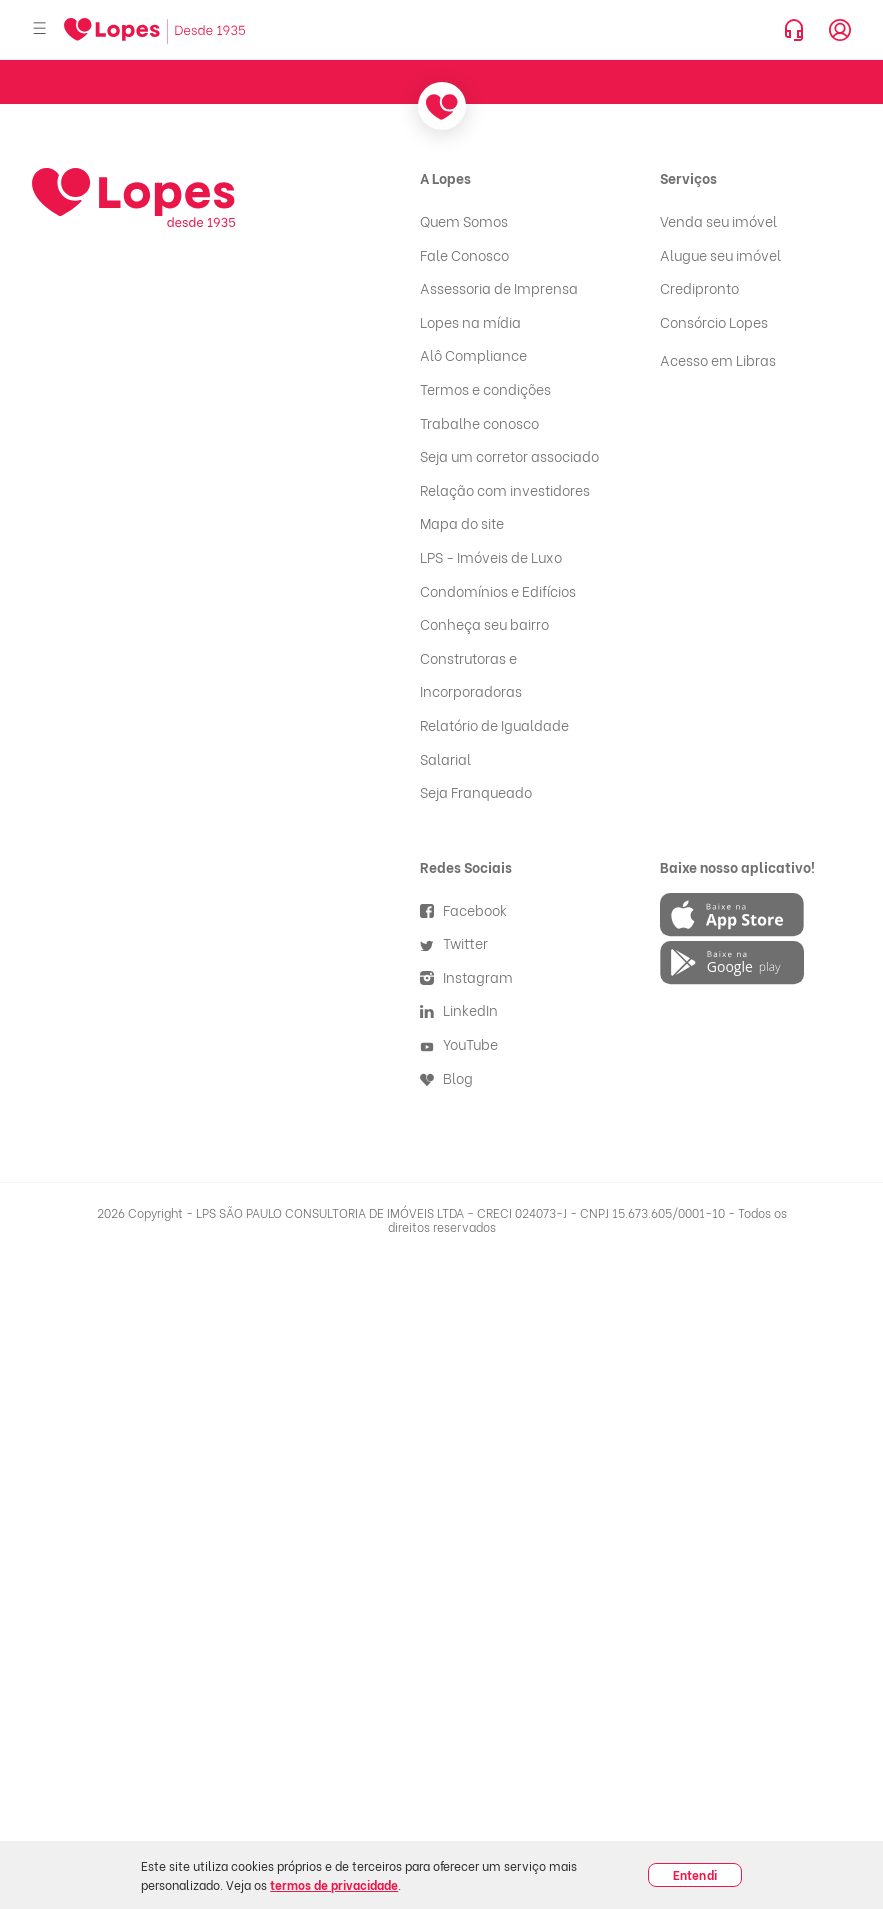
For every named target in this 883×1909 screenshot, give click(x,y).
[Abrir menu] (40, 29)
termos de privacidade (334, 1884)
